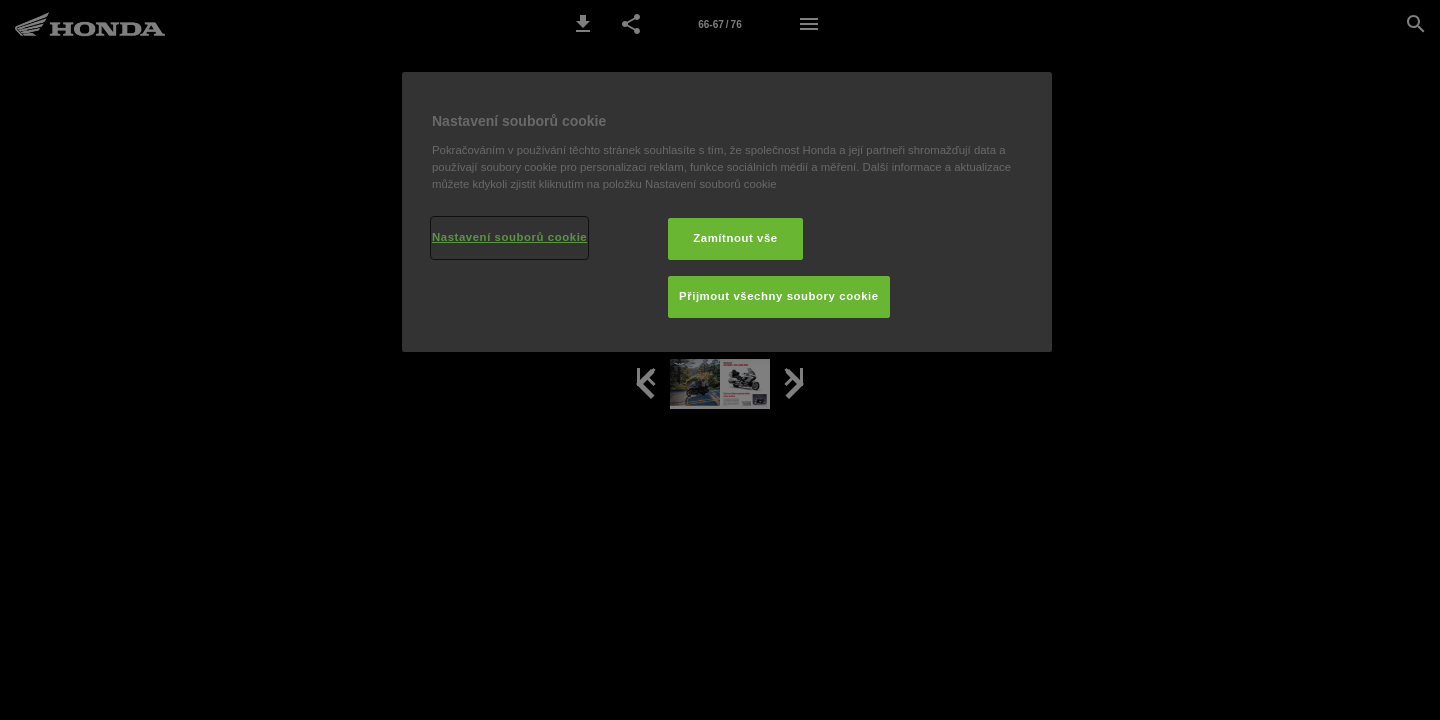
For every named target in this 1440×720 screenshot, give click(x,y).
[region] (727, 212)
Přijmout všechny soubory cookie (779, 296)
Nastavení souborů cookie (509, 237)
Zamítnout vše (735, 238)
